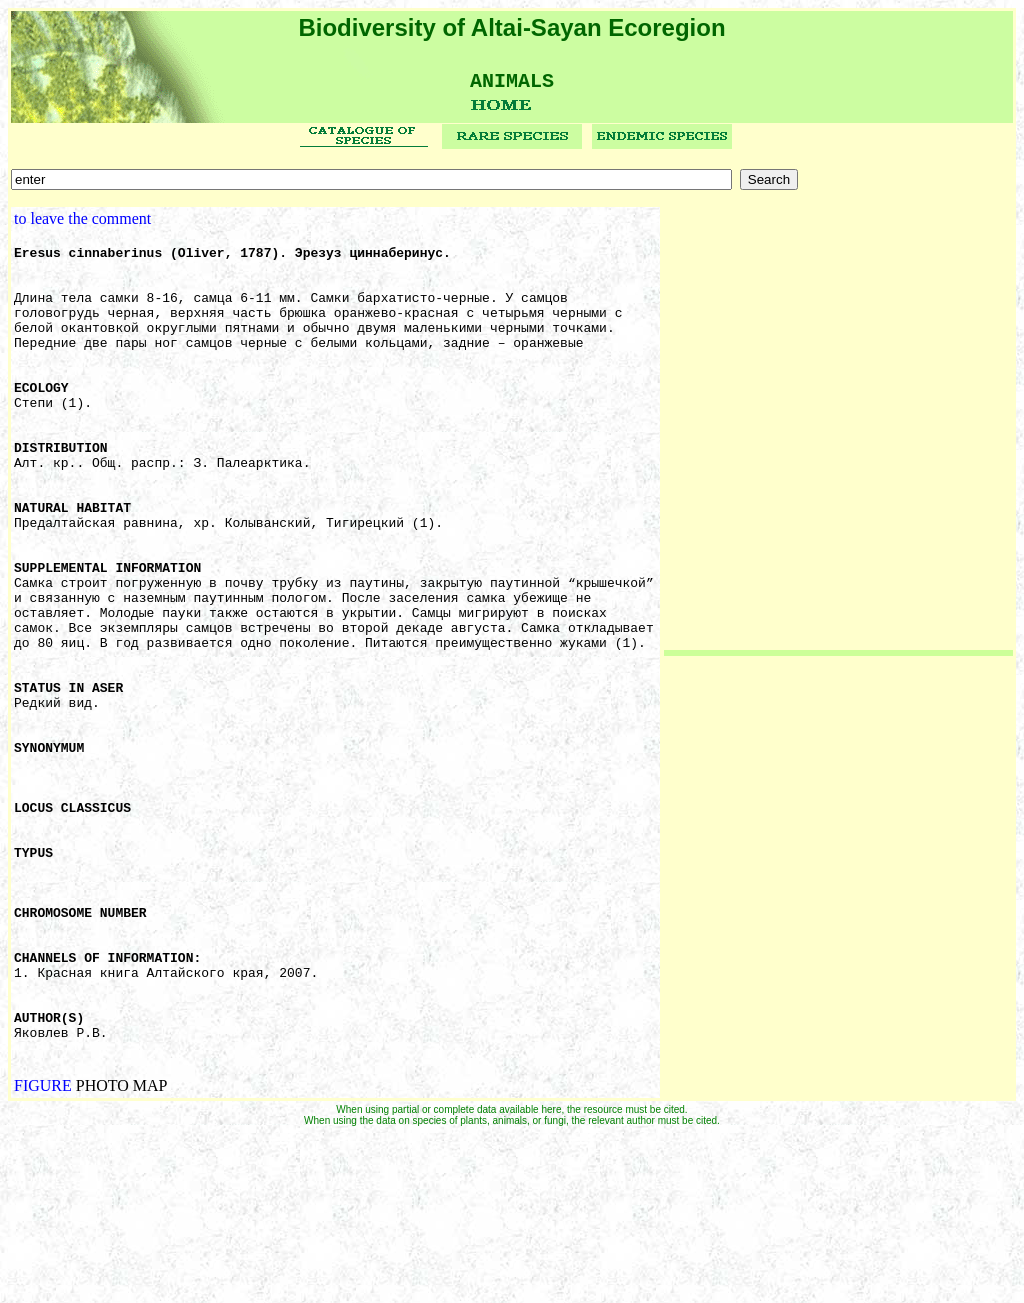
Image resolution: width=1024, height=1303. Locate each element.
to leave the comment (82, 225)
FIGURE (43, 1251)
